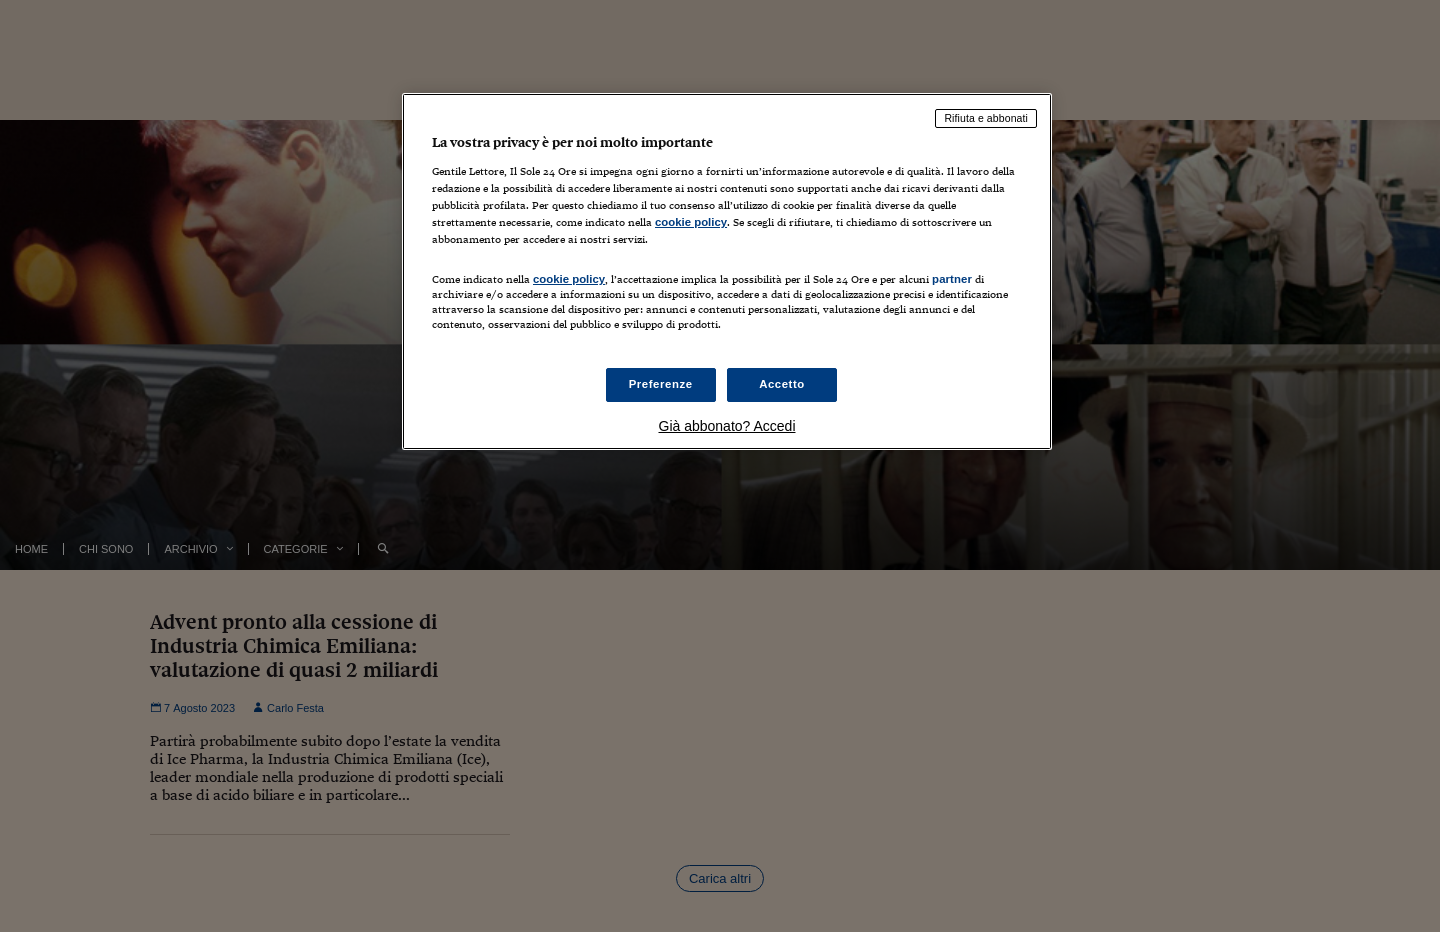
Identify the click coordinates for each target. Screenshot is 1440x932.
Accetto (782, 384)
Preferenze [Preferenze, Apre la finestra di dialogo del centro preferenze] (661, 384)
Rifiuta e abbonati (986, 118)
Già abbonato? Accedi (727, 426)
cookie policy (691, 222)
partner (952, 279)
